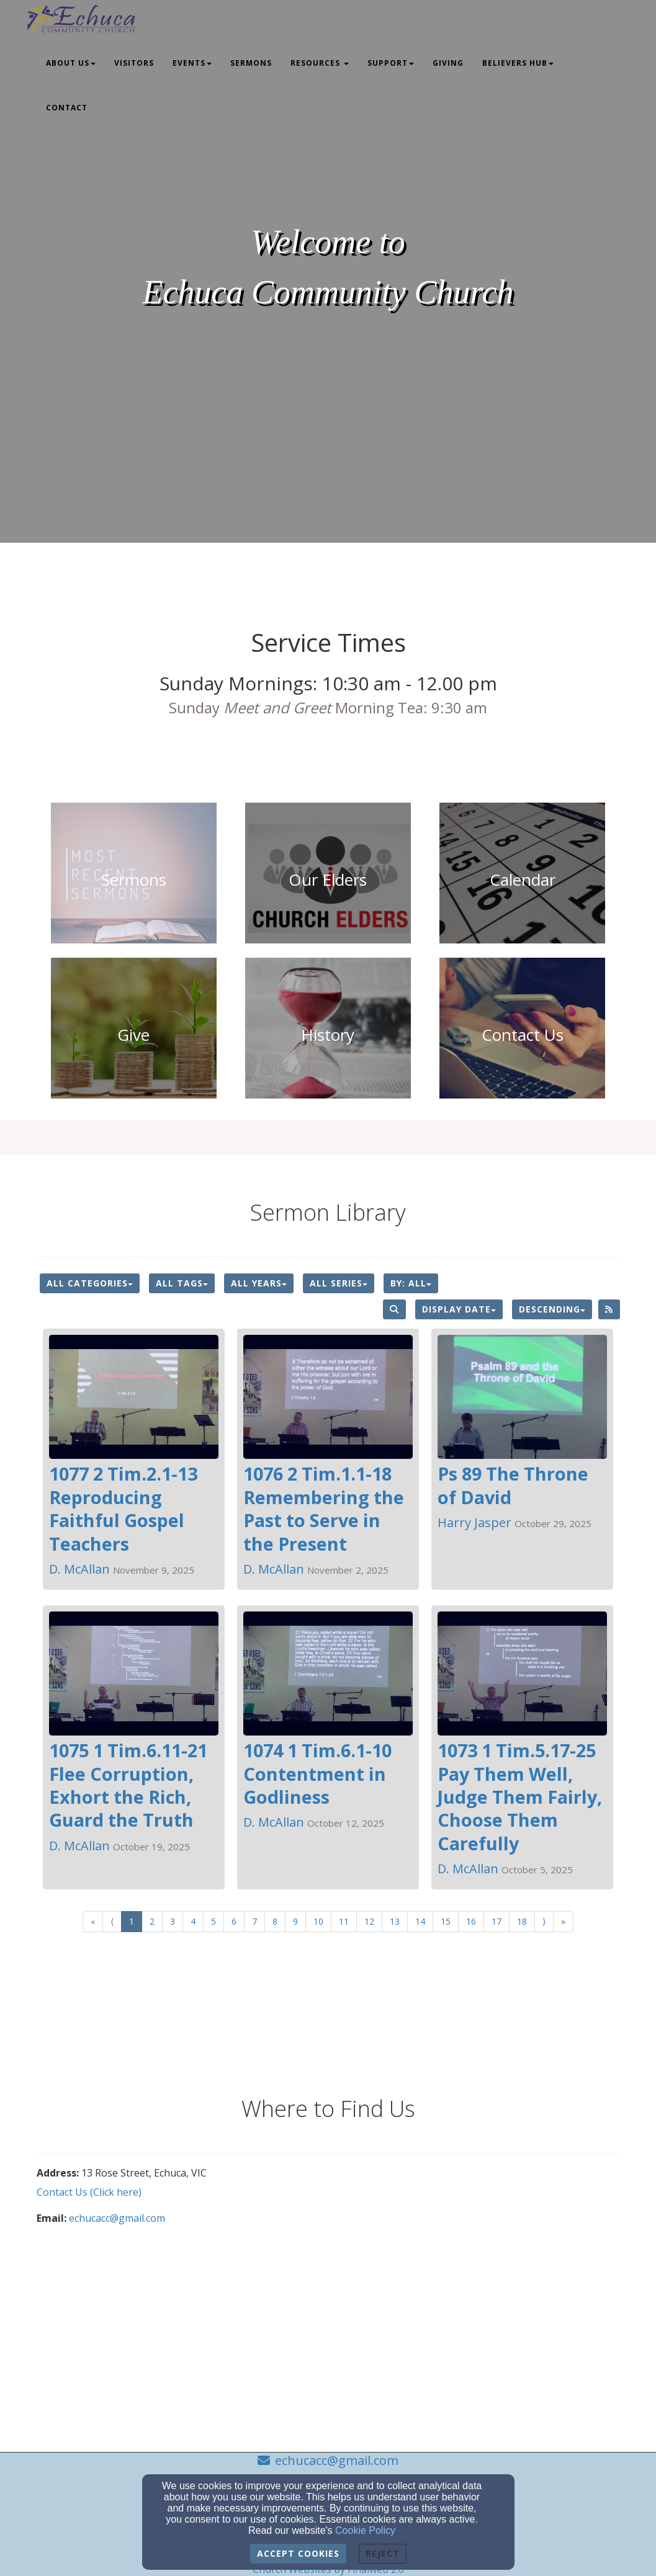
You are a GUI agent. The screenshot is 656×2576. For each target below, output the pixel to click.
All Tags (182, 1283)
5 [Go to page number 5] (213, 1921)
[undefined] (134, 880)
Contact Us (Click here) (89, 2192)
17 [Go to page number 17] (496, 1921)
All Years (259, 1283)
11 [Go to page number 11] (344, 1921)
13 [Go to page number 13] (395, 1921)
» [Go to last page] (563, 1921)
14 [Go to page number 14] (420, 1921)
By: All (410, 1283)
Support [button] (390, 63)
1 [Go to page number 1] (131, 1921)
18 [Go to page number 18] (522, 1921)
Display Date (459, 1309)
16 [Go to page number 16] (471, 1921)
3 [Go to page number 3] (172, 1921)
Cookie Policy (365, 2530)
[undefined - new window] (134, 1035)
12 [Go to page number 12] (369, 1921)
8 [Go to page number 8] (274, 1921)
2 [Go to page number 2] (152, 1921)
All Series (338, 1283)
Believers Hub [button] (518, 63)
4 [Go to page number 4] (193, 1921)
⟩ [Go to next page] (544, 1921)
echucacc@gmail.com (117, 2218)
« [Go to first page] (93, 1921)
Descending (552, 1309)
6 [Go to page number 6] (233, 1921)
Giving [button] (448, 63)
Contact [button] (67, 107)
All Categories (90, 1283)
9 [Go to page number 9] (295, 1921)
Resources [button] (319, 63)
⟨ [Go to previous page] (112, 1921)
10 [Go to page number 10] (318, 1921)
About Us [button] (71, 63)
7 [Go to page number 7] (254, 1921)
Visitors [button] (134, 63)
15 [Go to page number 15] (446, 1921)
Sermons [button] (251, 63)
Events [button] (192, 63)
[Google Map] (474, 2260)
